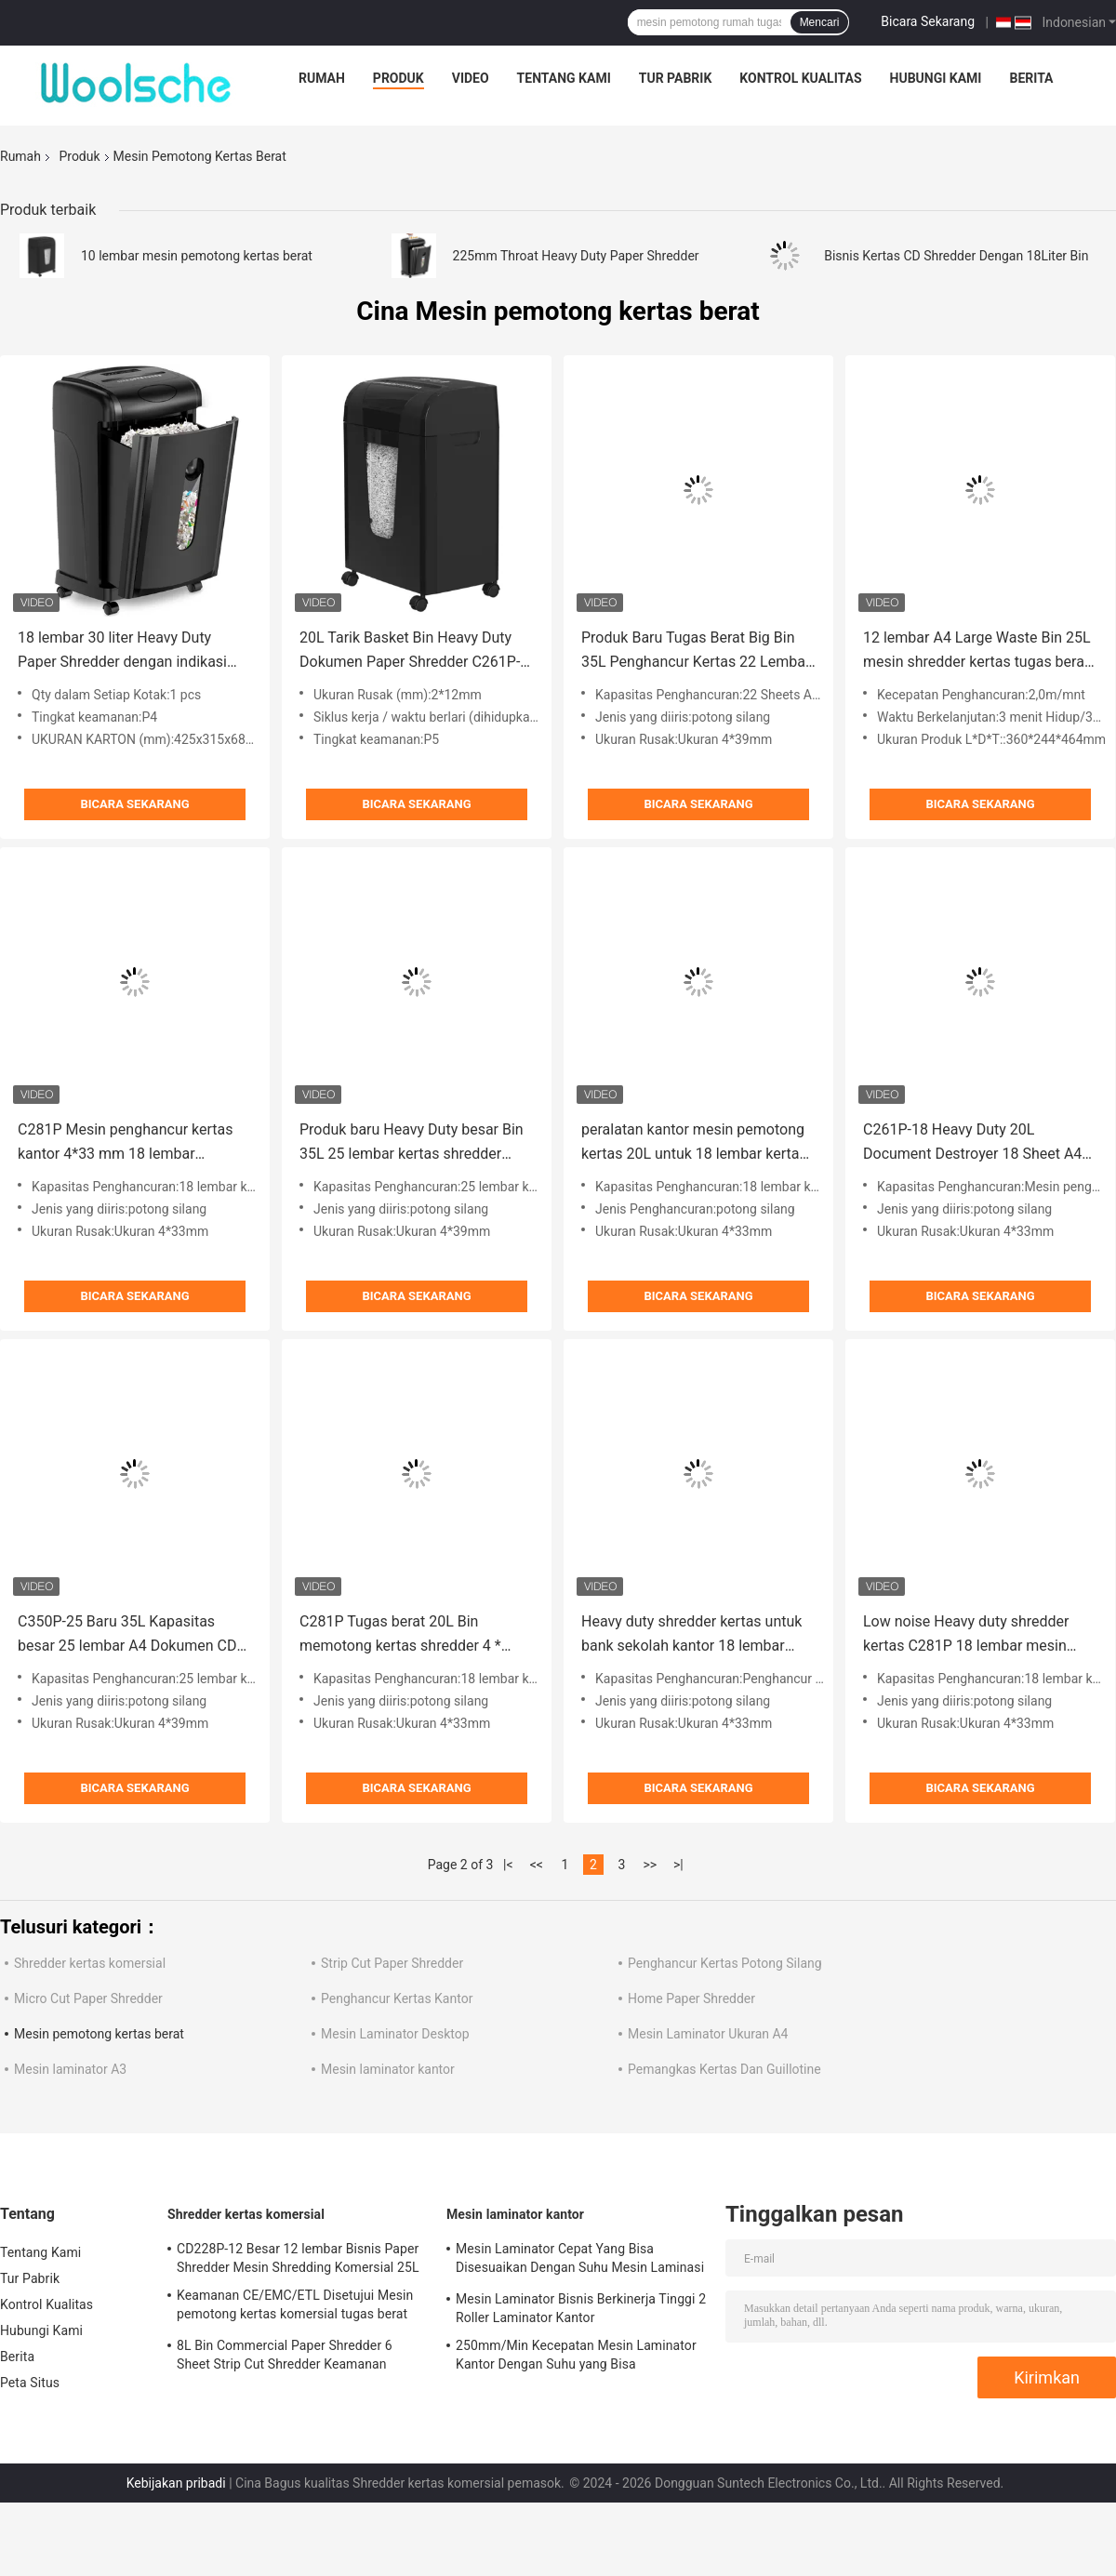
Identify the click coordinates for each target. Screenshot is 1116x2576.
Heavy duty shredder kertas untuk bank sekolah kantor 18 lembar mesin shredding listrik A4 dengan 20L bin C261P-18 (693, 1635)
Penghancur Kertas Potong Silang (725, 1963)
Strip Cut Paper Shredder (392, 1963)
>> (650, 1864)
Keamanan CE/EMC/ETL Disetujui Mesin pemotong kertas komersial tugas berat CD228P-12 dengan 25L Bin (295, 2307)
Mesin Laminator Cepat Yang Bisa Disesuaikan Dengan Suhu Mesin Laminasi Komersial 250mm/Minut (580, 2260)
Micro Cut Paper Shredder (88, 1998)
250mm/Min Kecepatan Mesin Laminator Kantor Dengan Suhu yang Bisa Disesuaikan (576, 2357)
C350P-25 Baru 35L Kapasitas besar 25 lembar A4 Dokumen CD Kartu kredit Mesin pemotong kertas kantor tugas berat (127, 1635)
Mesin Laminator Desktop (395, 2033)
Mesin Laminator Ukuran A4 (708, 2033)
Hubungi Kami (936, 78)
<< (536, 1864)
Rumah (322, 78)
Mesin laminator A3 (70, 2069)
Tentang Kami (564, 78)
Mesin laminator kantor (388, 2069)
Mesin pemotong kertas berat (99, 2033)
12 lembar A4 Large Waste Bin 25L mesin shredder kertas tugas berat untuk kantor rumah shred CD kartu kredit (978, 651)
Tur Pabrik (675, 78)
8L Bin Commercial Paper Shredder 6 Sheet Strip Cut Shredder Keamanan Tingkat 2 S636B (284, 2357)
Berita (1031, 78)
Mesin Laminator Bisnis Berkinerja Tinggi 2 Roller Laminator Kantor (581, 2308)
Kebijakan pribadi (176, 2483)
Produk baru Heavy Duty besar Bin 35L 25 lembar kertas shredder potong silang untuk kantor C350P (411, 1143)
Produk (398, 78)
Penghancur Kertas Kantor (396, 1998)
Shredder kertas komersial (90, 1963)
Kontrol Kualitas (800, 78)
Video (470, 78)
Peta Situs (30, 2382)
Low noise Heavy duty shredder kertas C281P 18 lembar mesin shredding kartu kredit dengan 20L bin (976, 1635)
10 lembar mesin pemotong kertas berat (196, 255)
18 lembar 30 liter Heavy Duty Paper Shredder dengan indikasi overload (122, 651)
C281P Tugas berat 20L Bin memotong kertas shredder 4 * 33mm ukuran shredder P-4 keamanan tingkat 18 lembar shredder (400, 1635)
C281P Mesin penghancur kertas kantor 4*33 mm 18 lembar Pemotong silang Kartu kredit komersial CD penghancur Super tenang (125, 1143)
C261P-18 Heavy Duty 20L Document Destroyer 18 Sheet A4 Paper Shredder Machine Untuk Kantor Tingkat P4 (972, 1143)
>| (678, 1864)
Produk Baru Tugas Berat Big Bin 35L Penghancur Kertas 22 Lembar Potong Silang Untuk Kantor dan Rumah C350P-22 (695, 651)
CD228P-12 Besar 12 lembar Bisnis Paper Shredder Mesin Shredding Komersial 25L (298, 2258)
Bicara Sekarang (928, 21)
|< (508, 1864)
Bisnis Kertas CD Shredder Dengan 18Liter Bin (956, 255)
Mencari (820, 22)
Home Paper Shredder (691, 1998)
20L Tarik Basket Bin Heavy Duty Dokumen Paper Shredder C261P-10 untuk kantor (409, 651)
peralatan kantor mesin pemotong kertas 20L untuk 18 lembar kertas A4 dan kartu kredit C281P (694, 1143)
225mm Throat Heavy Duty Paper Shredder (576, 255)
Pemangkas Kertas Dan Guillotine (724, 2069)
